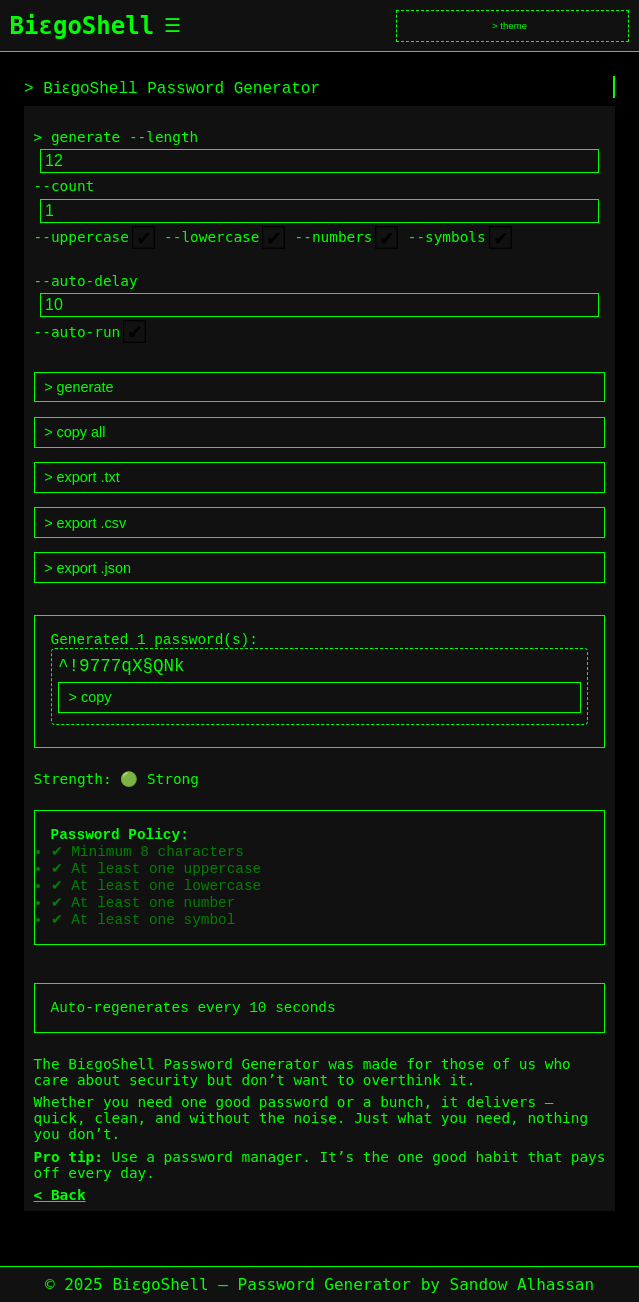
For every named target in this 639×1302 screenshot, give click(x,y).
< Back (60, 1218)
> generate (78, 387)
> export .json (87, 568)
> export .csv (85, 523)
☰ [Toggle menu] (172, 25)
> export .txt (82, 477)
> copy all (74, 432)
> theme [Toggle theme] (509, 25)
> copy (90, 704)
